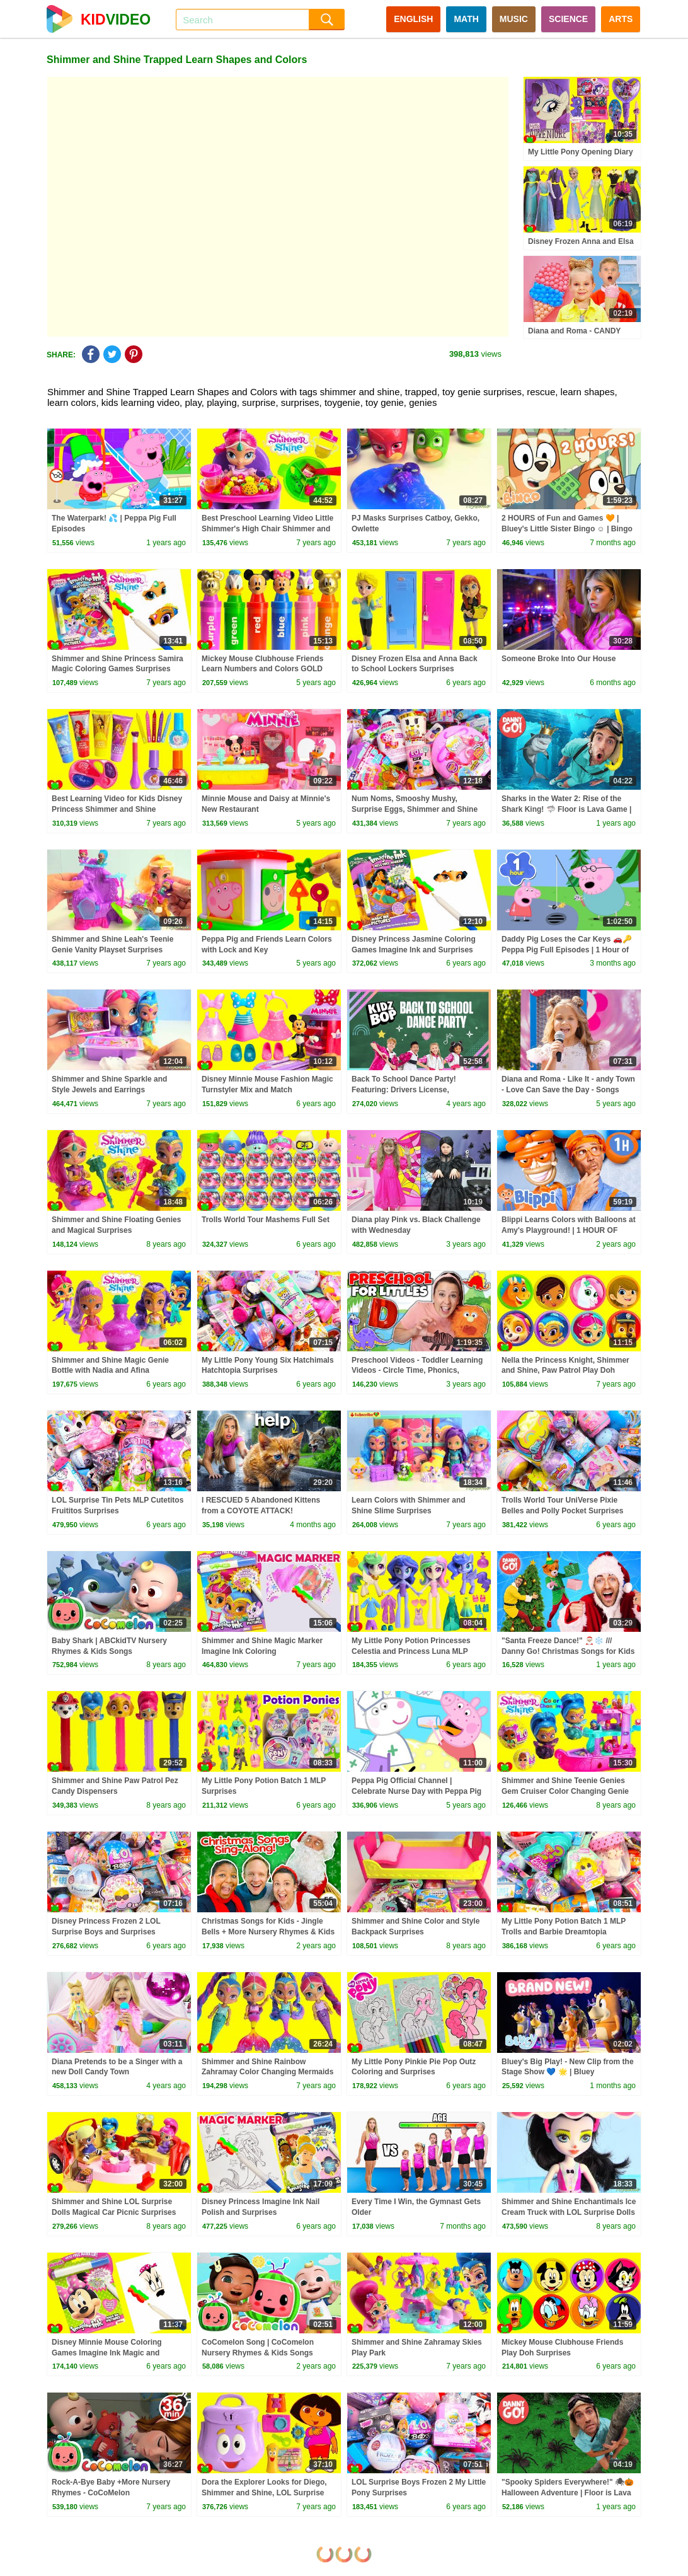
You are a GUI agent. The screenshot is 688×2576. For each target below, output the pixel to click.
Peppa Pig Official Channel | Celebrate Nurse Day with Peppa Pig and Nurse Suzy (416, 1791)
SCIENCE (568, 19)
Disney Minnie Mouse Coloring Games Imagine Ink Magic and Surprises (107, 2353)
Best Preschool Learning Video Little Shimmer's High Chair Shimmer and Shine (267, 529)
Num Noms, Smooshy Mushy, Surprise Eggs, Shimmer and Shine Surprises (415, 809)
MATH (466, 19)
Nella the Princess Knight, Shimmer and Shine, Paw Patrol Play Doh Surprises (565, 1371)
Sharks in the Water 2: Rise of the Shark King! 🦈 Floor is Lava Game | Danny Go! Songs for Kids (566, 809)
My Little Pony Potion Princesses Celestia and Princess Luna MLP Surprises (411, 1651)
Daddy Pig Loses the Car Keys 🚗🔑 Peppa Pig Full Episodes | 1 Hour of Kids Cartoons (567, 950)
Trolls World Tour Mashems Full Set (266, 1219)
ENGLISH (413, 19)
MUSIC (514, 19)
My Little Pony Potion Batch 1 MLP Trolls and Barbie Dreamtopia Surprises (564, 1932)
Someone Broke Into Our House (559, 658)
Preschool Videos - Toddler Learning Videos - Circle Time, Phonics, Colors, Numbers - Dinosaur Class (417, 1371)
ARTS (621, 19)
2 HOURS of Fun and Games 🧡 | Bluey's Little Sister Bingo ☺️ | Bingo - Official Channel (567, 529)
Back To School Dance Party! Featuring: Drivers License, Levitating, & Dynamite (404, 1090)
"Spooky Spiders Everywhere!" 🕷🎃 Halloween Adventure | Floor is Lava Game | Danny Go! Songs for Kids (568, 2493)
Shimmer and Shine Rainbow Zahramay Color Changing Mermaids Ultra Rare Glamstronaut (267, 2072)
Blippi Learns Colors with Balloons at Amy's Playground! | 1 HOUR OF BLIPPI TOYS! (569, 1230)
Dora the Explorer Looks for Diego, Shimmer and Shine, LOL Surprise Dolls (264, 2493)
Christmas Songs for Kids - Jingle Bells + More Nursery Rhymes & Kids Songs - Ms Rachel (268, 1932)
